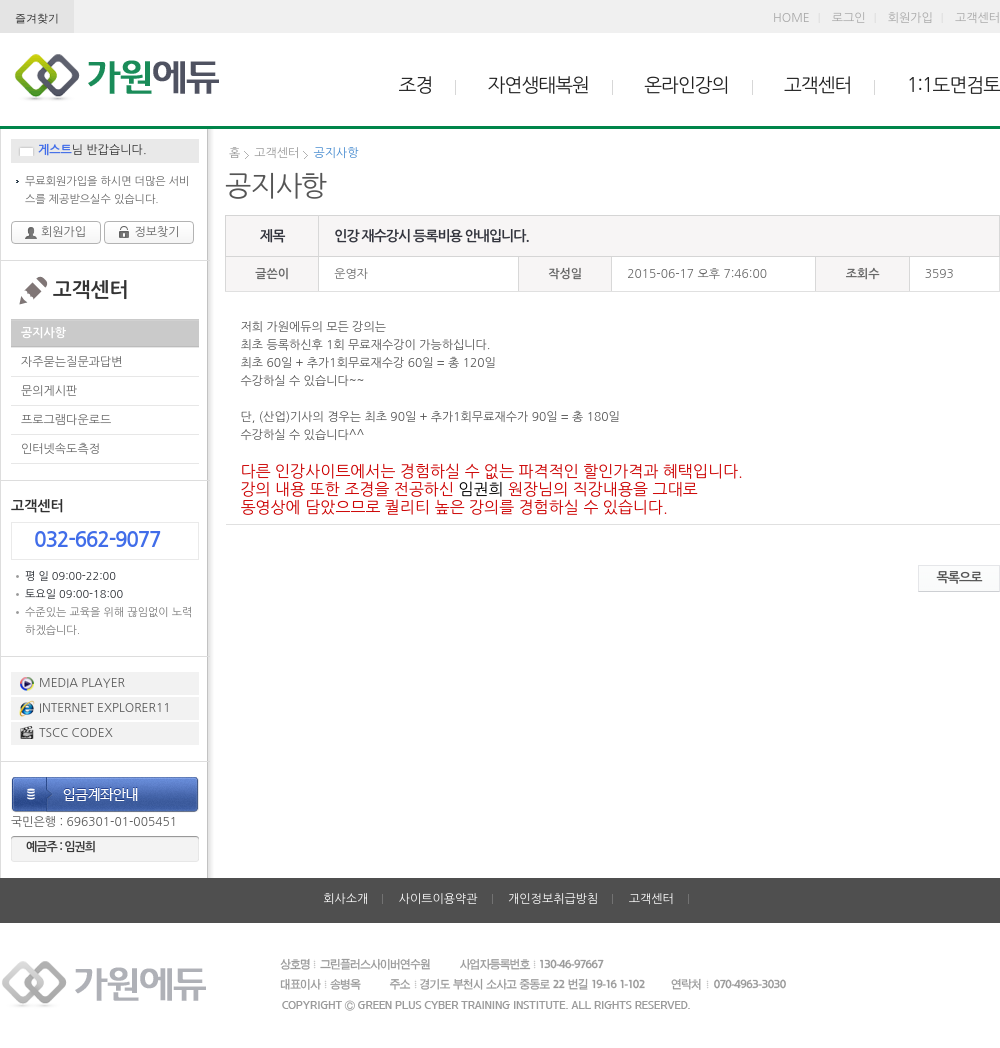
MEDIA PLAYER (82, 683)
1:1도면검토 (953, 85)
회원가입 (910, 18)
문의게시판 (49, 391)
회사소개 (345, 899)
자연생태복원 (538, 85)
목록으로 (959, 577)
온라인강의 (686, 85)
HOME (791, 18)
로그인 (849, 18)
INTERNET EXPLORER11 (105, 708)
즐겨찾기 (37, 18)
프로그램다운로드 (66, 420)
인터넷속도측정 (60, 449)
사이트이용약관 (438, 899)
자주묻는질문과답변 (72, 362)
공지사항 (43, 333)
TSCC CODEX (76, 733)
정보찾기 (156, 232)
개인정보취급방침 (553, 899)
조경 (416, 85)
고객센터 (977, 18)
